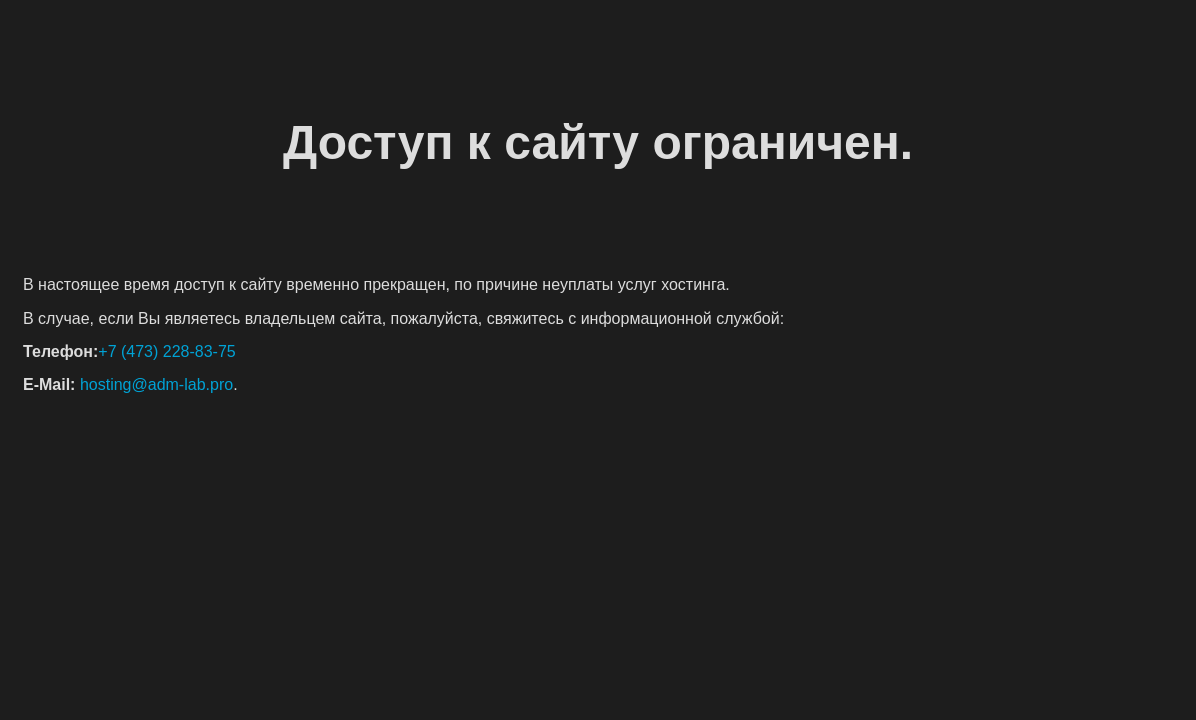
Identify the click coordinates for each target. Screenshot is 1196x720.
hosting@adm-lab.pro (156, 384)
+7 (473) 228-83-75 (166, 351)
